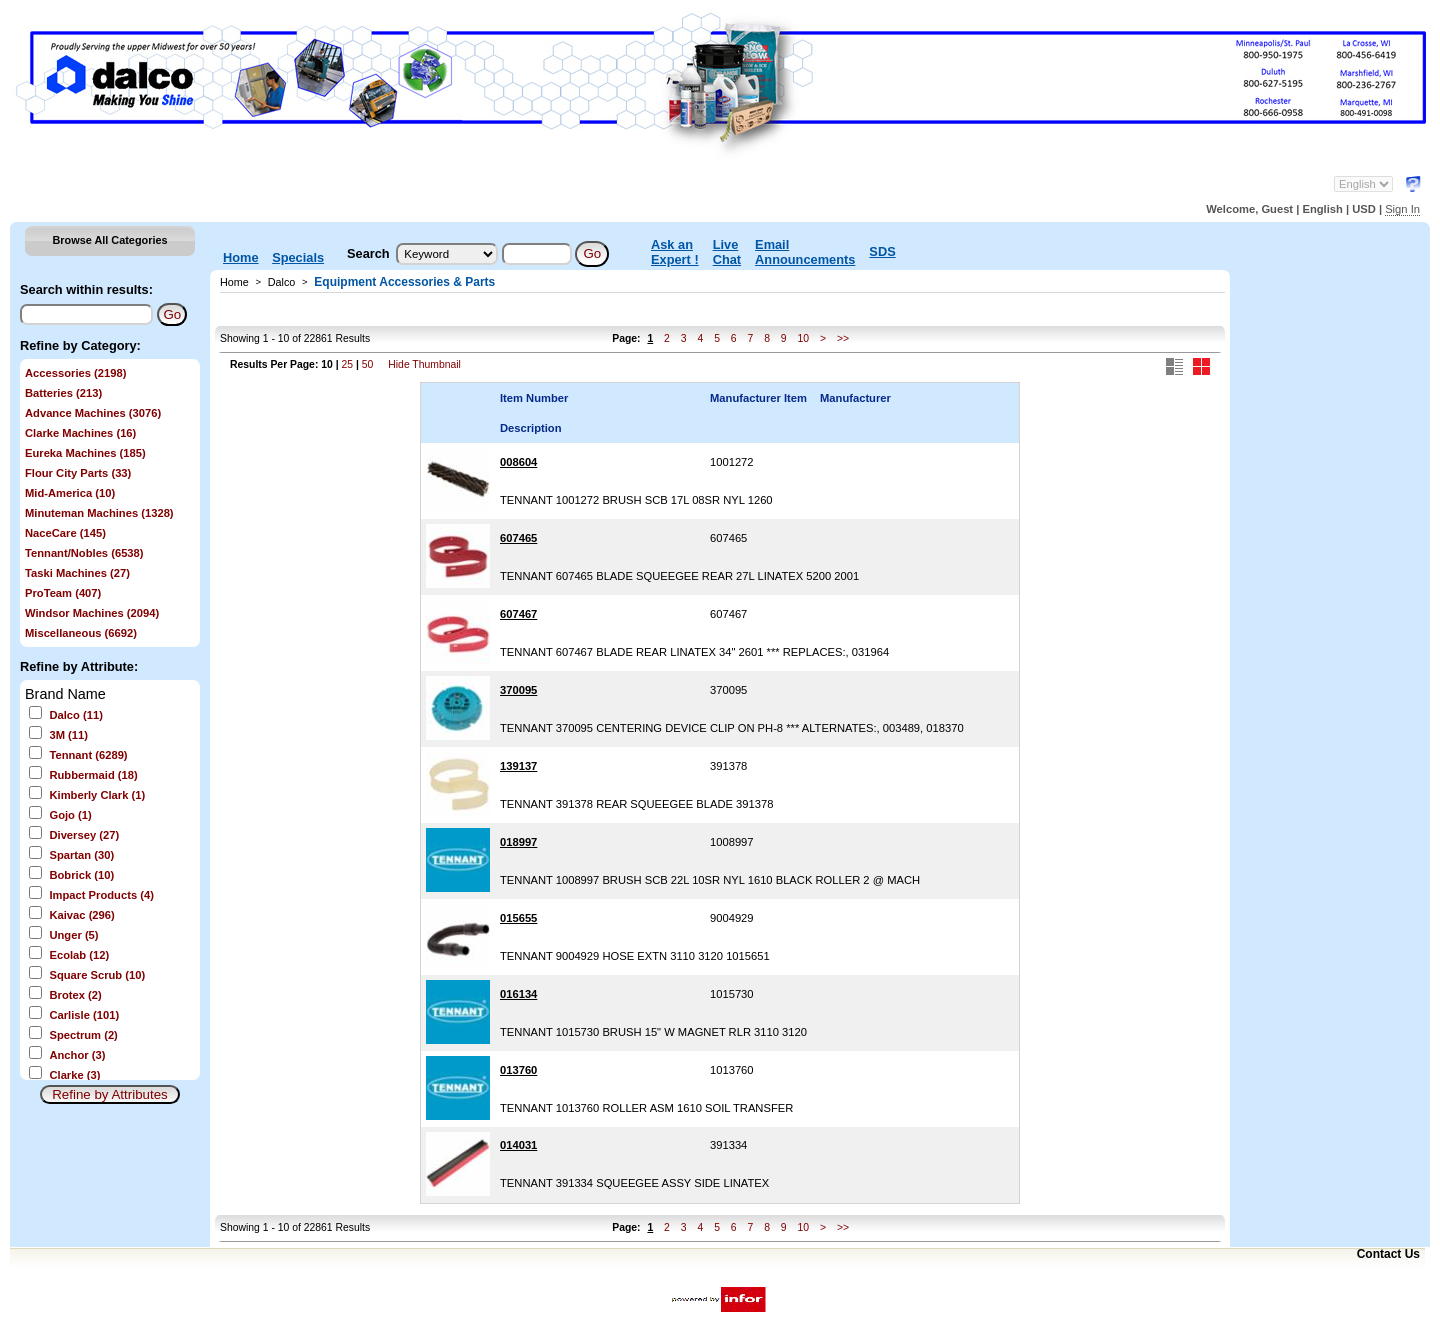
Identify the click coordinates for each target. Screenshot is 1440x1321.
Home (241, 257)
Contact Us (1388, 1254)
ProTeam (63, 593)
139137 (518, 766)
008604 (518, 462)
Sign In (1402, 209)
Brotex (75, 995)
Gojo (70, 815)
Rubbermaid (93, 775)
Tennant (88, 755)
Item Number (534, 398)
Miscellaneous (81, 633)
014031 (518, 1145)
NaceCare (65, 533)
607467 (518, 614)
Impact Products (101, 895)
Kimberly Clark (97, 795)
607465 (518, 538)
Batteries (63, 393)
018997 (518, 842)
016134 (518, 994)
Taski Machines (77, 573)
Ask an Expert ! (675, 252)
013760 (518, 1070)
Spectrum (83, 1035)
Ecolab (79, 955)
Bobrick (81, 875)
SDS (882, 251)
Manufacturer (855, 398)
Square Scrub (97, 975)
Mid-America (70, 493)
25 (347, 364)
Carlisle (84, 1015)
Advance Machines (93, 413)
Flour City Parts (78, 473)
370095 (518, 690)
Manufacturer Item (758, 398)
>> (843, 338)
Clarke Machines (80, 433)
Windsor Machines (92, 613)
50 (368, 364)
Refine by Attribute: (79, 666)
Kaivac (81, 915)
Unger (73, 935)
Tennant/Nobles (84, 553)
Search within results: (86, 289)
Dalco (75, 715)
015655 (518, 918)
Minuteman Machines (99, 513)
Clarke (74, 1075)
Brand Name (65, 694)
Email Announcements (805, 252)
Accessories (75, 373)
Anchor (77, 1055)
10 (803, 338)
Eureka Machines (85, 453)
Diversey (84, 835)
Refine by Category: (80, 345)
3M (68, 735)
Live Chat (727, 252)
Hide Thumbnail (424, 364)
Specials (298, 257)
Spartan (81, 855)
